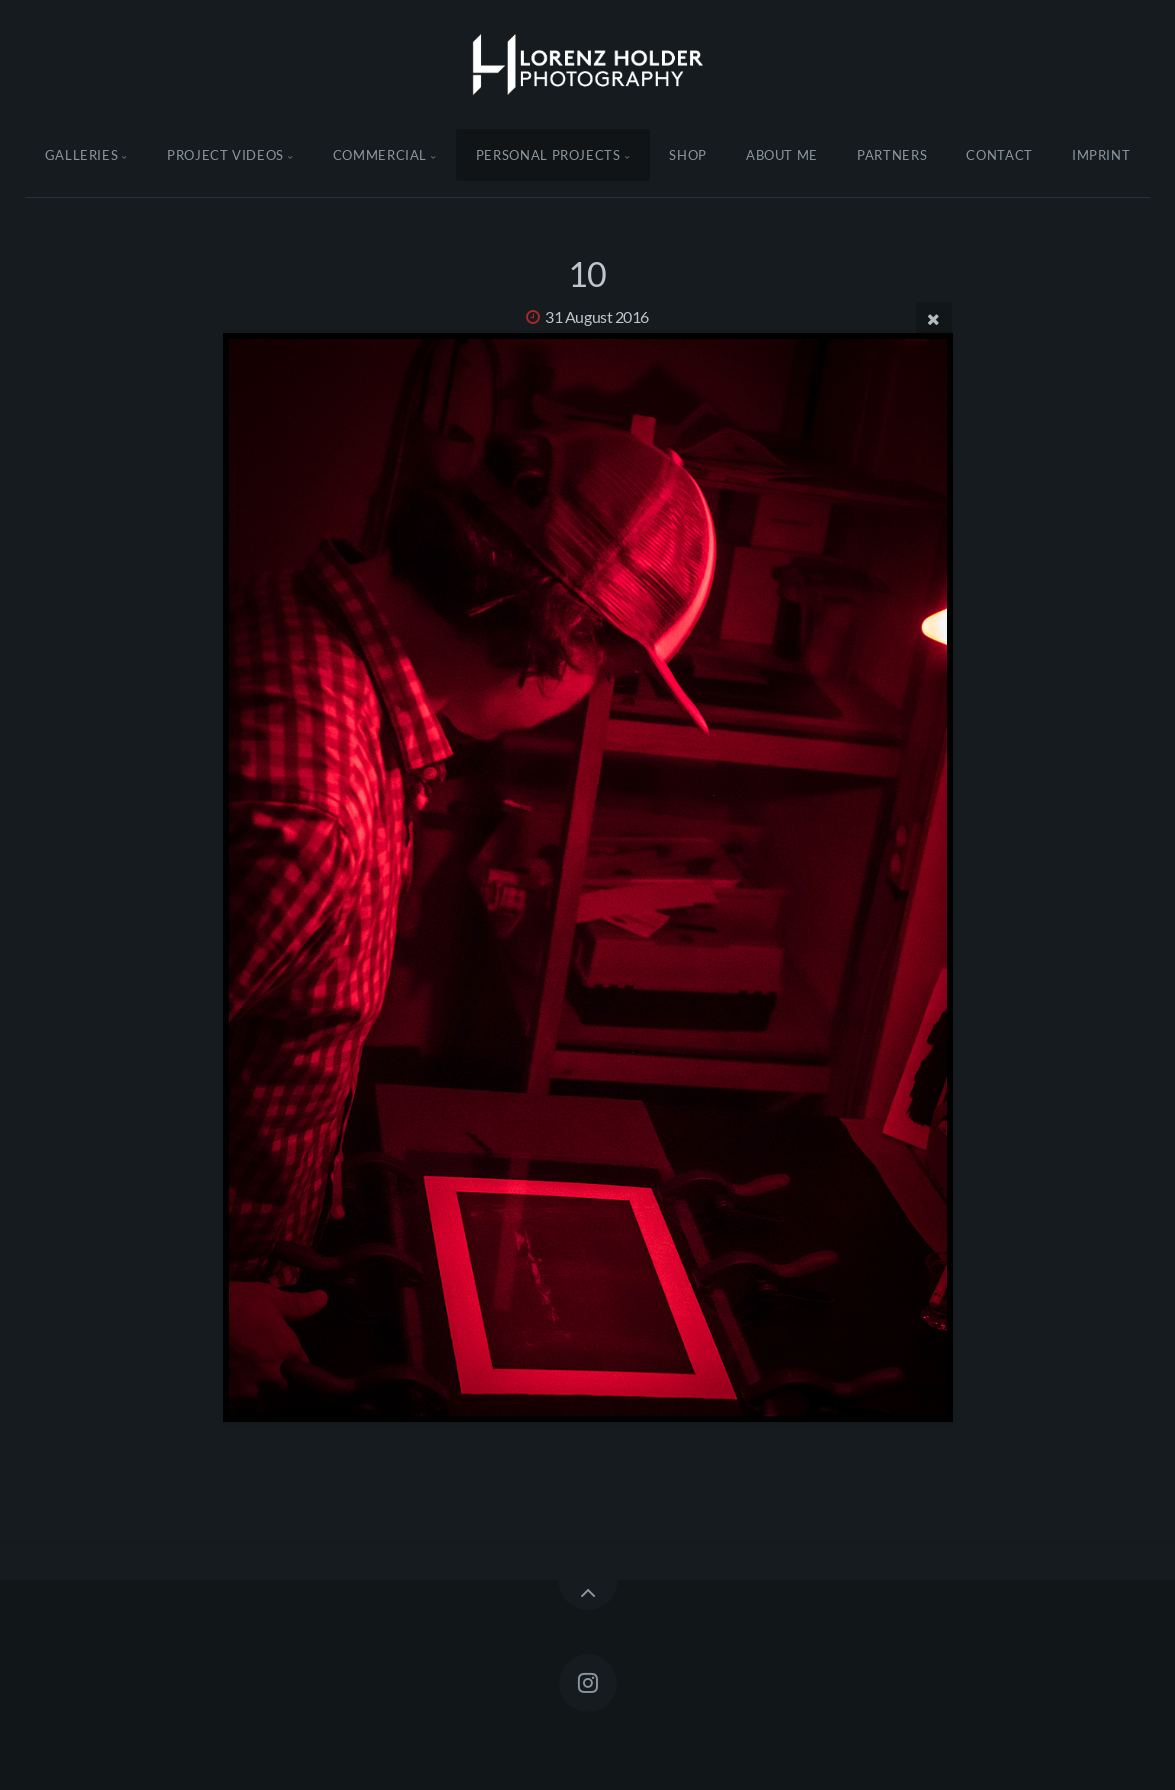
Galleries (82, 155)
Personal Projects (548, 155)
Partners (892, 155)
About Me (782, 155)
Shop (688, 155)
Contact (999, 155)
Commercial (380, 155)
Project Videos (225, 155)
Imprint (1101, 155)
